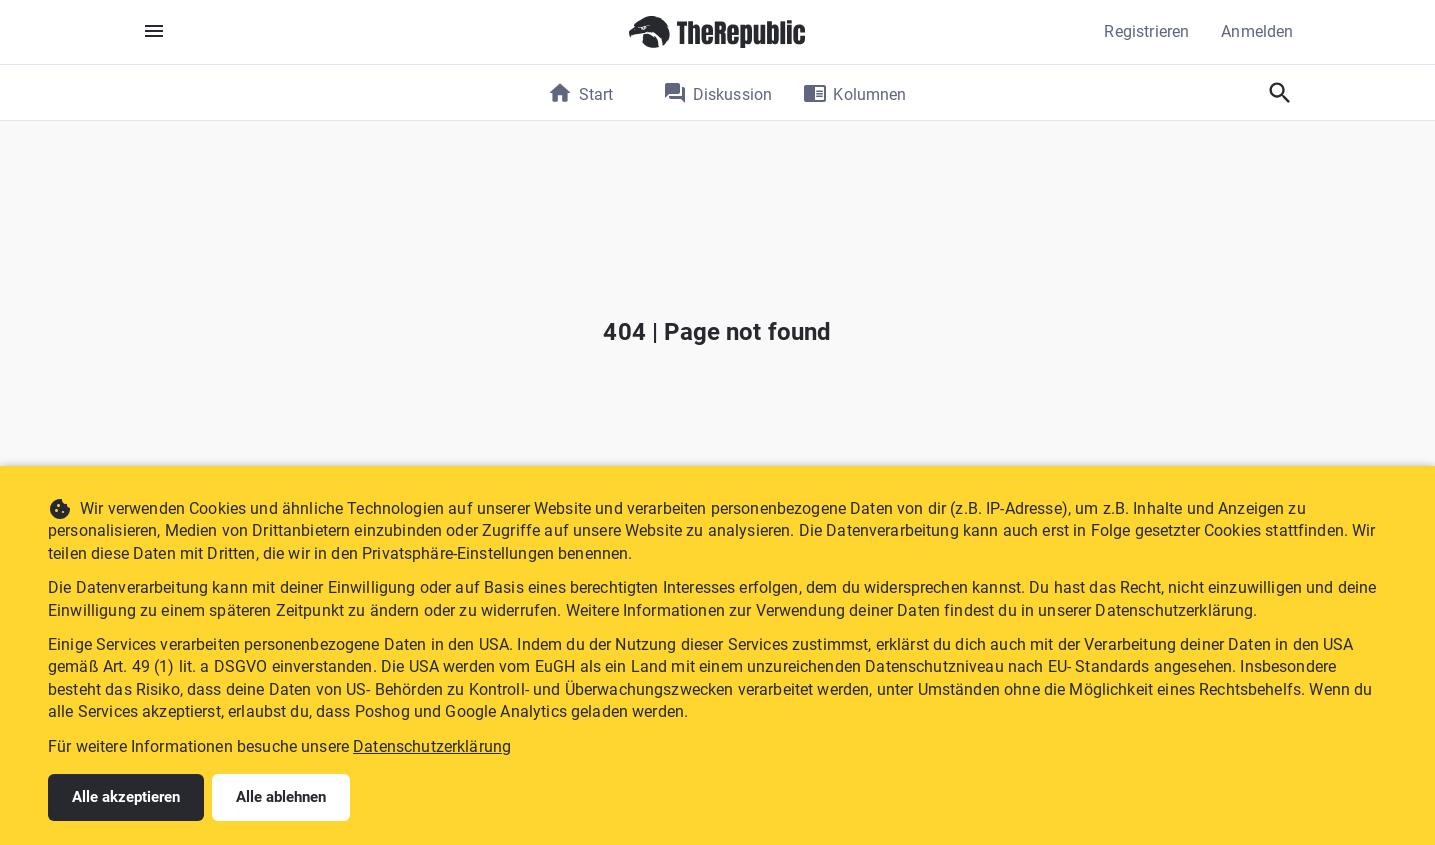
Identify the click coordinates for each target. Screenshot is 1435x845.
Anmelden (1257, 31)
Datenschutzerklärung (432, 746)
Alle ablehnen (281, 797)
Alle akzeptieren (126, 797)
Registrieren (1146, 31)
